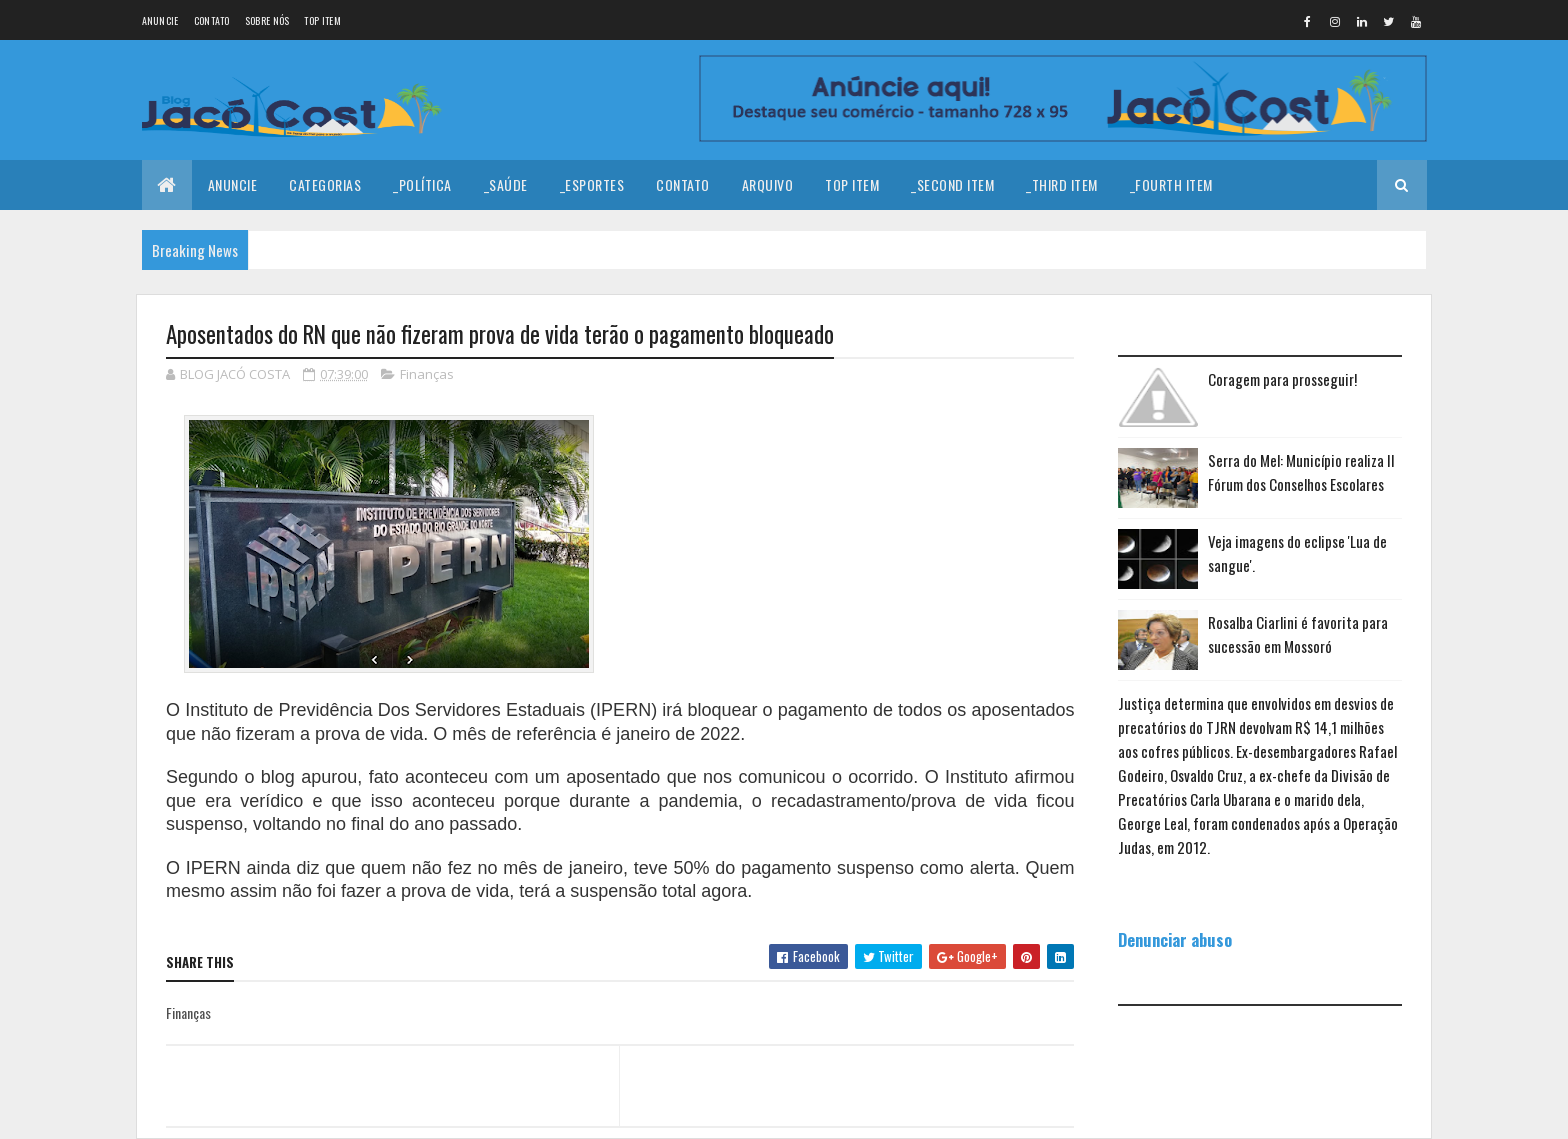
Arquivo (768, 184)
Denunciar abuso (1175, 939)
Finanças (427, 374)
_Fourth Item (1171, 184)
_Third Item (1062, 184)
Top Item (322, 20)
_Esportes (592, 184)
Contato (212, 20)
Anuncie (160, 20)
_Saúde (506, 184)
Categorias (325, 184)
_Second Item (952, 184)
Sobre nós (267, 20)
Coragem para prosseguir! (1282, 379)
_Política (422, 184)
